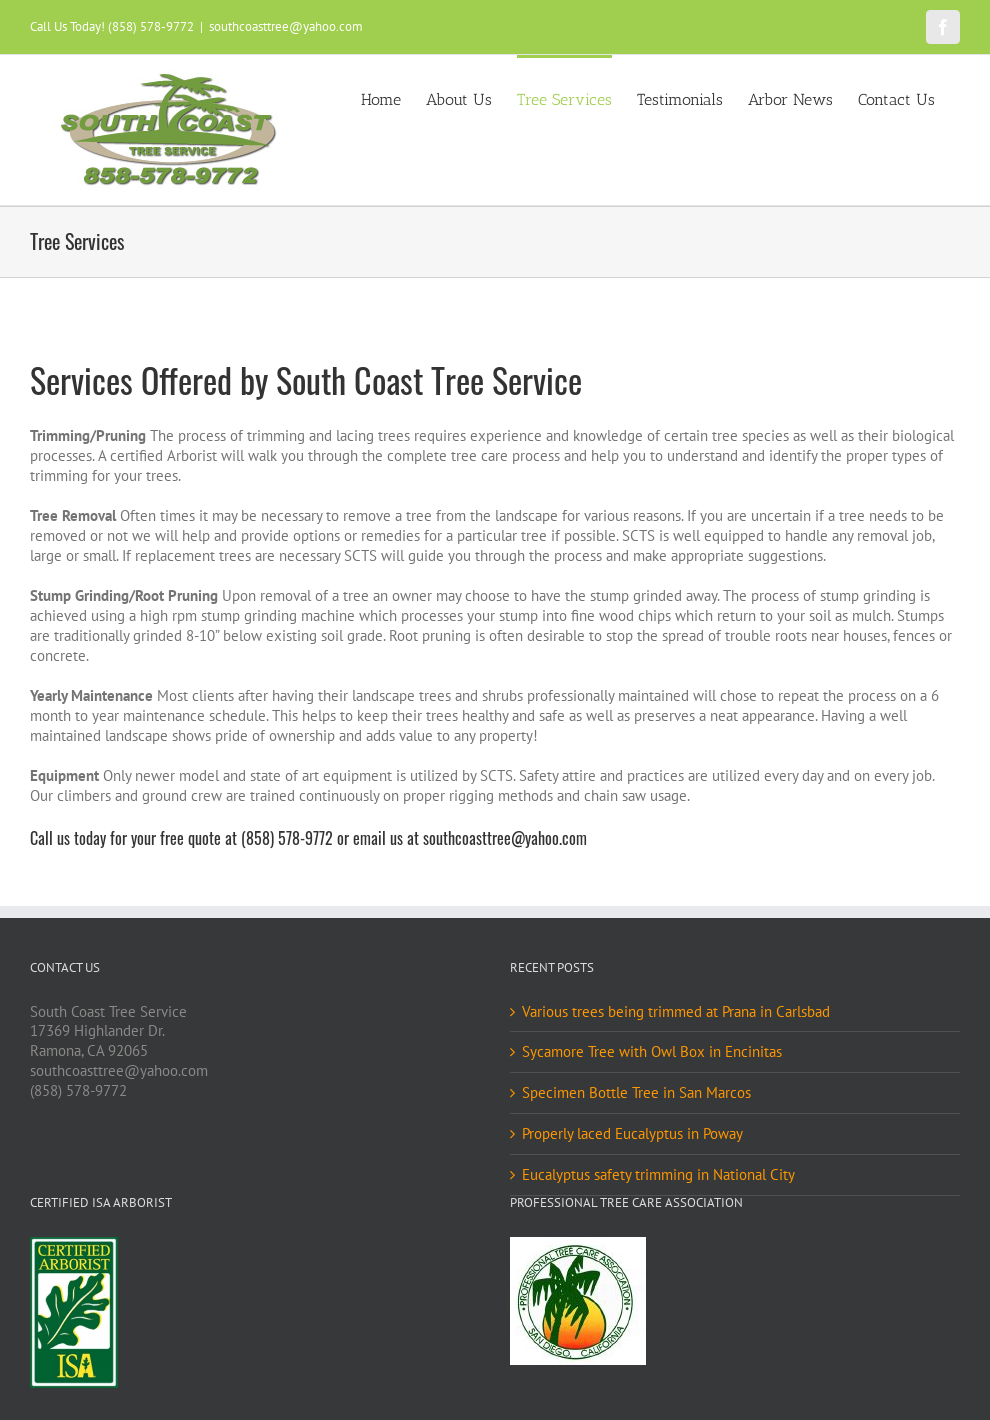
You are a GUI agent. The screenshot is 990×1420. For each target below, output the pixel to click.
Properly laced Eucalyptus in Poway (632, 1133)
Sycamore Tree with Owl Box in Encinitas (652, 1051)
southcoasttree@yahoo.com (286, 26)
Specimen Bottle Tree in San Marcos (636, 1092)
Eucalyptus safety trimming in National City (658, 1174)
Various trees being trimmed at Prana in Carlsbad (676, 1011)
